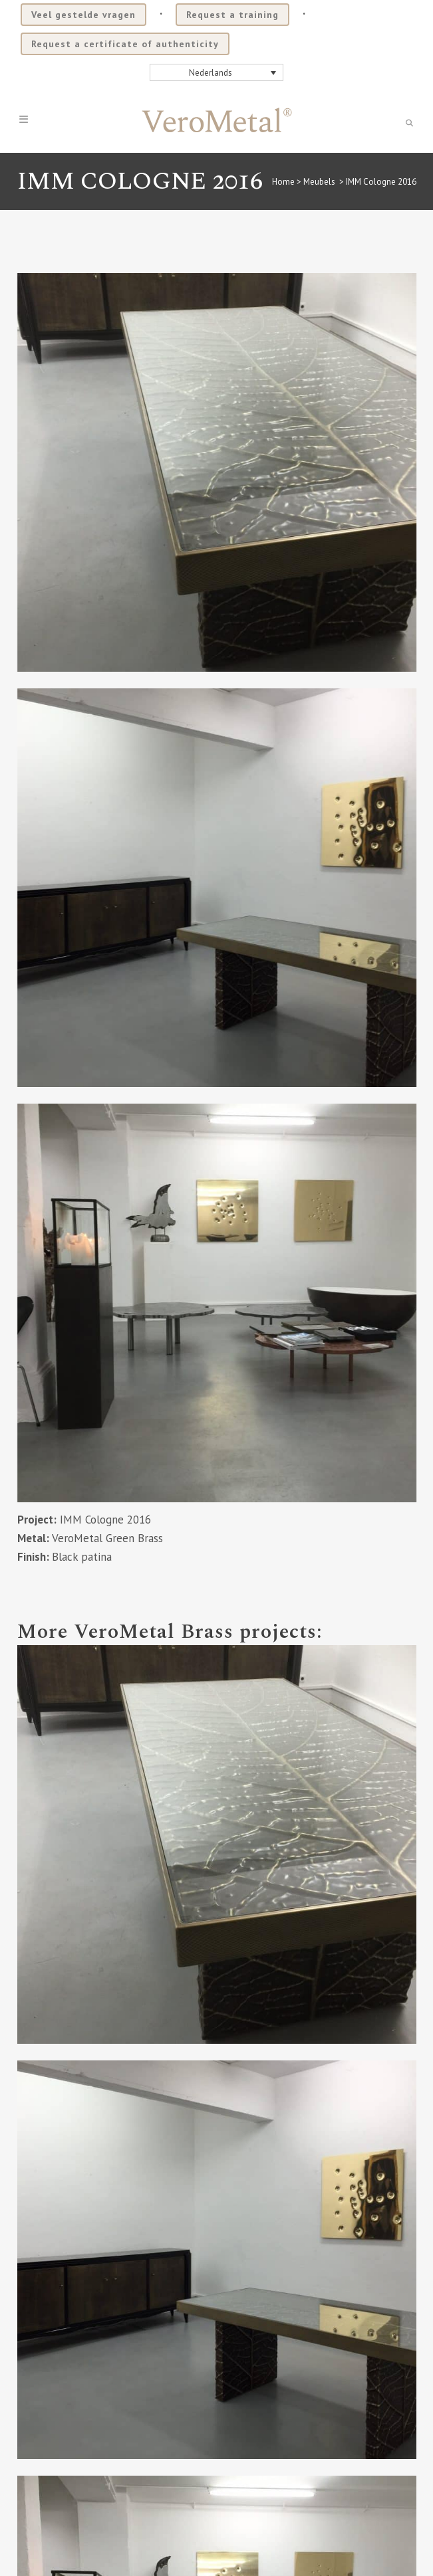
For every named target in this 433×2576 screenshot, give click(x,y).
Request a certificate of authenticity (125, 44)
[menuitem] (217, 72)
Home (283, 181)
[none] (217, 72)
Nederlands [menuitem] (210, 72)
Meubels (319, 181)
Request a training (232, 15)
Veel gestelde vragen (83, 15)
